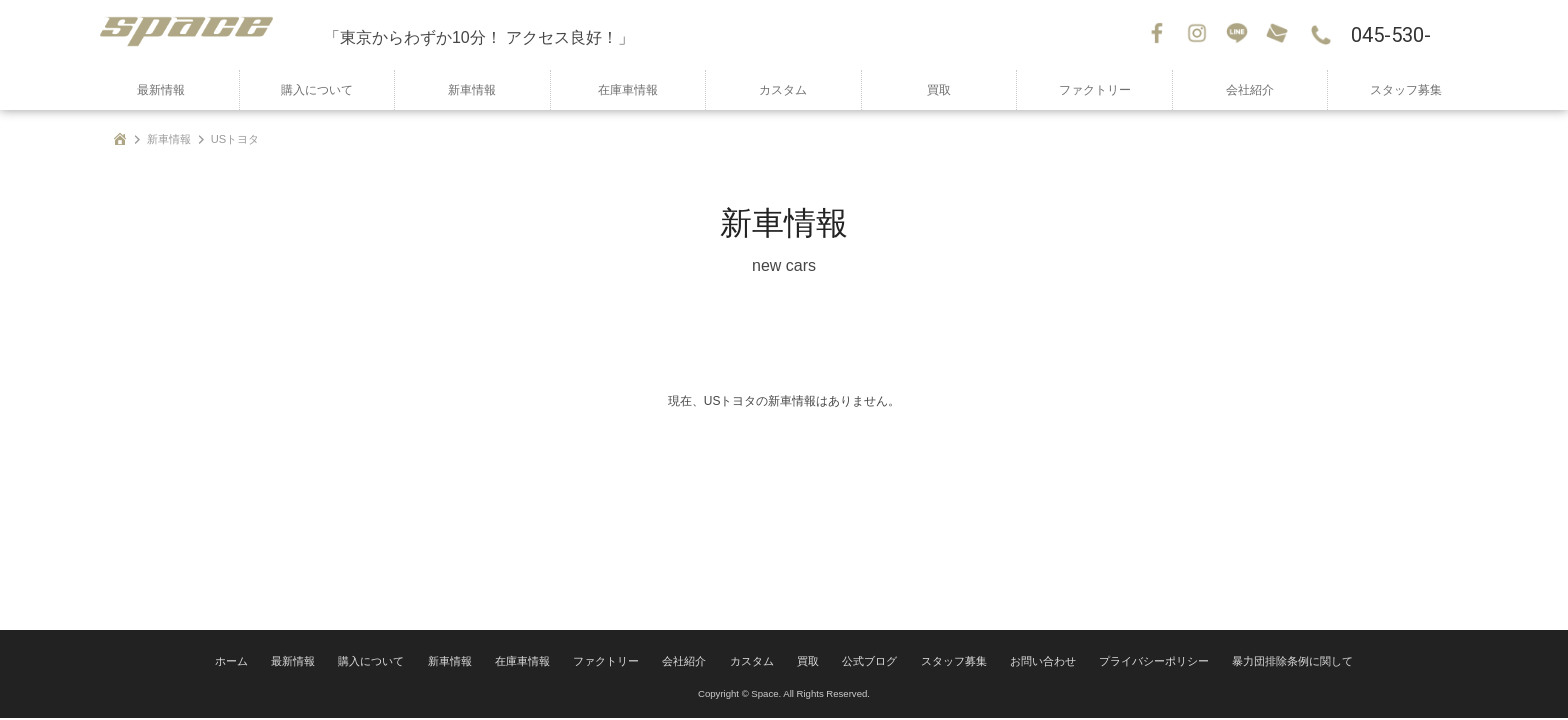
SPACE (204, 35)
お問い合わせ (1279, 35)
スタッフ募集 (1406, 90)
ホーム (268, 664)
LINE (1239, 35)
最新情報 (161, 90)
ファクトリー (1095, 90)
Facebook (1159, 35)
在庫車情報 (628, 90)
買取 (939, 90)
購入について (317, 90)
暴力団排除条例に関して (1260, 664)
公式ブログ (867, 664)
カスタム (783, 90)
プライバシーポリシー (1132, 664)
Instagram (1199, 35)
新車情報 (472, 90)
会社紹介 (1250, 90)
